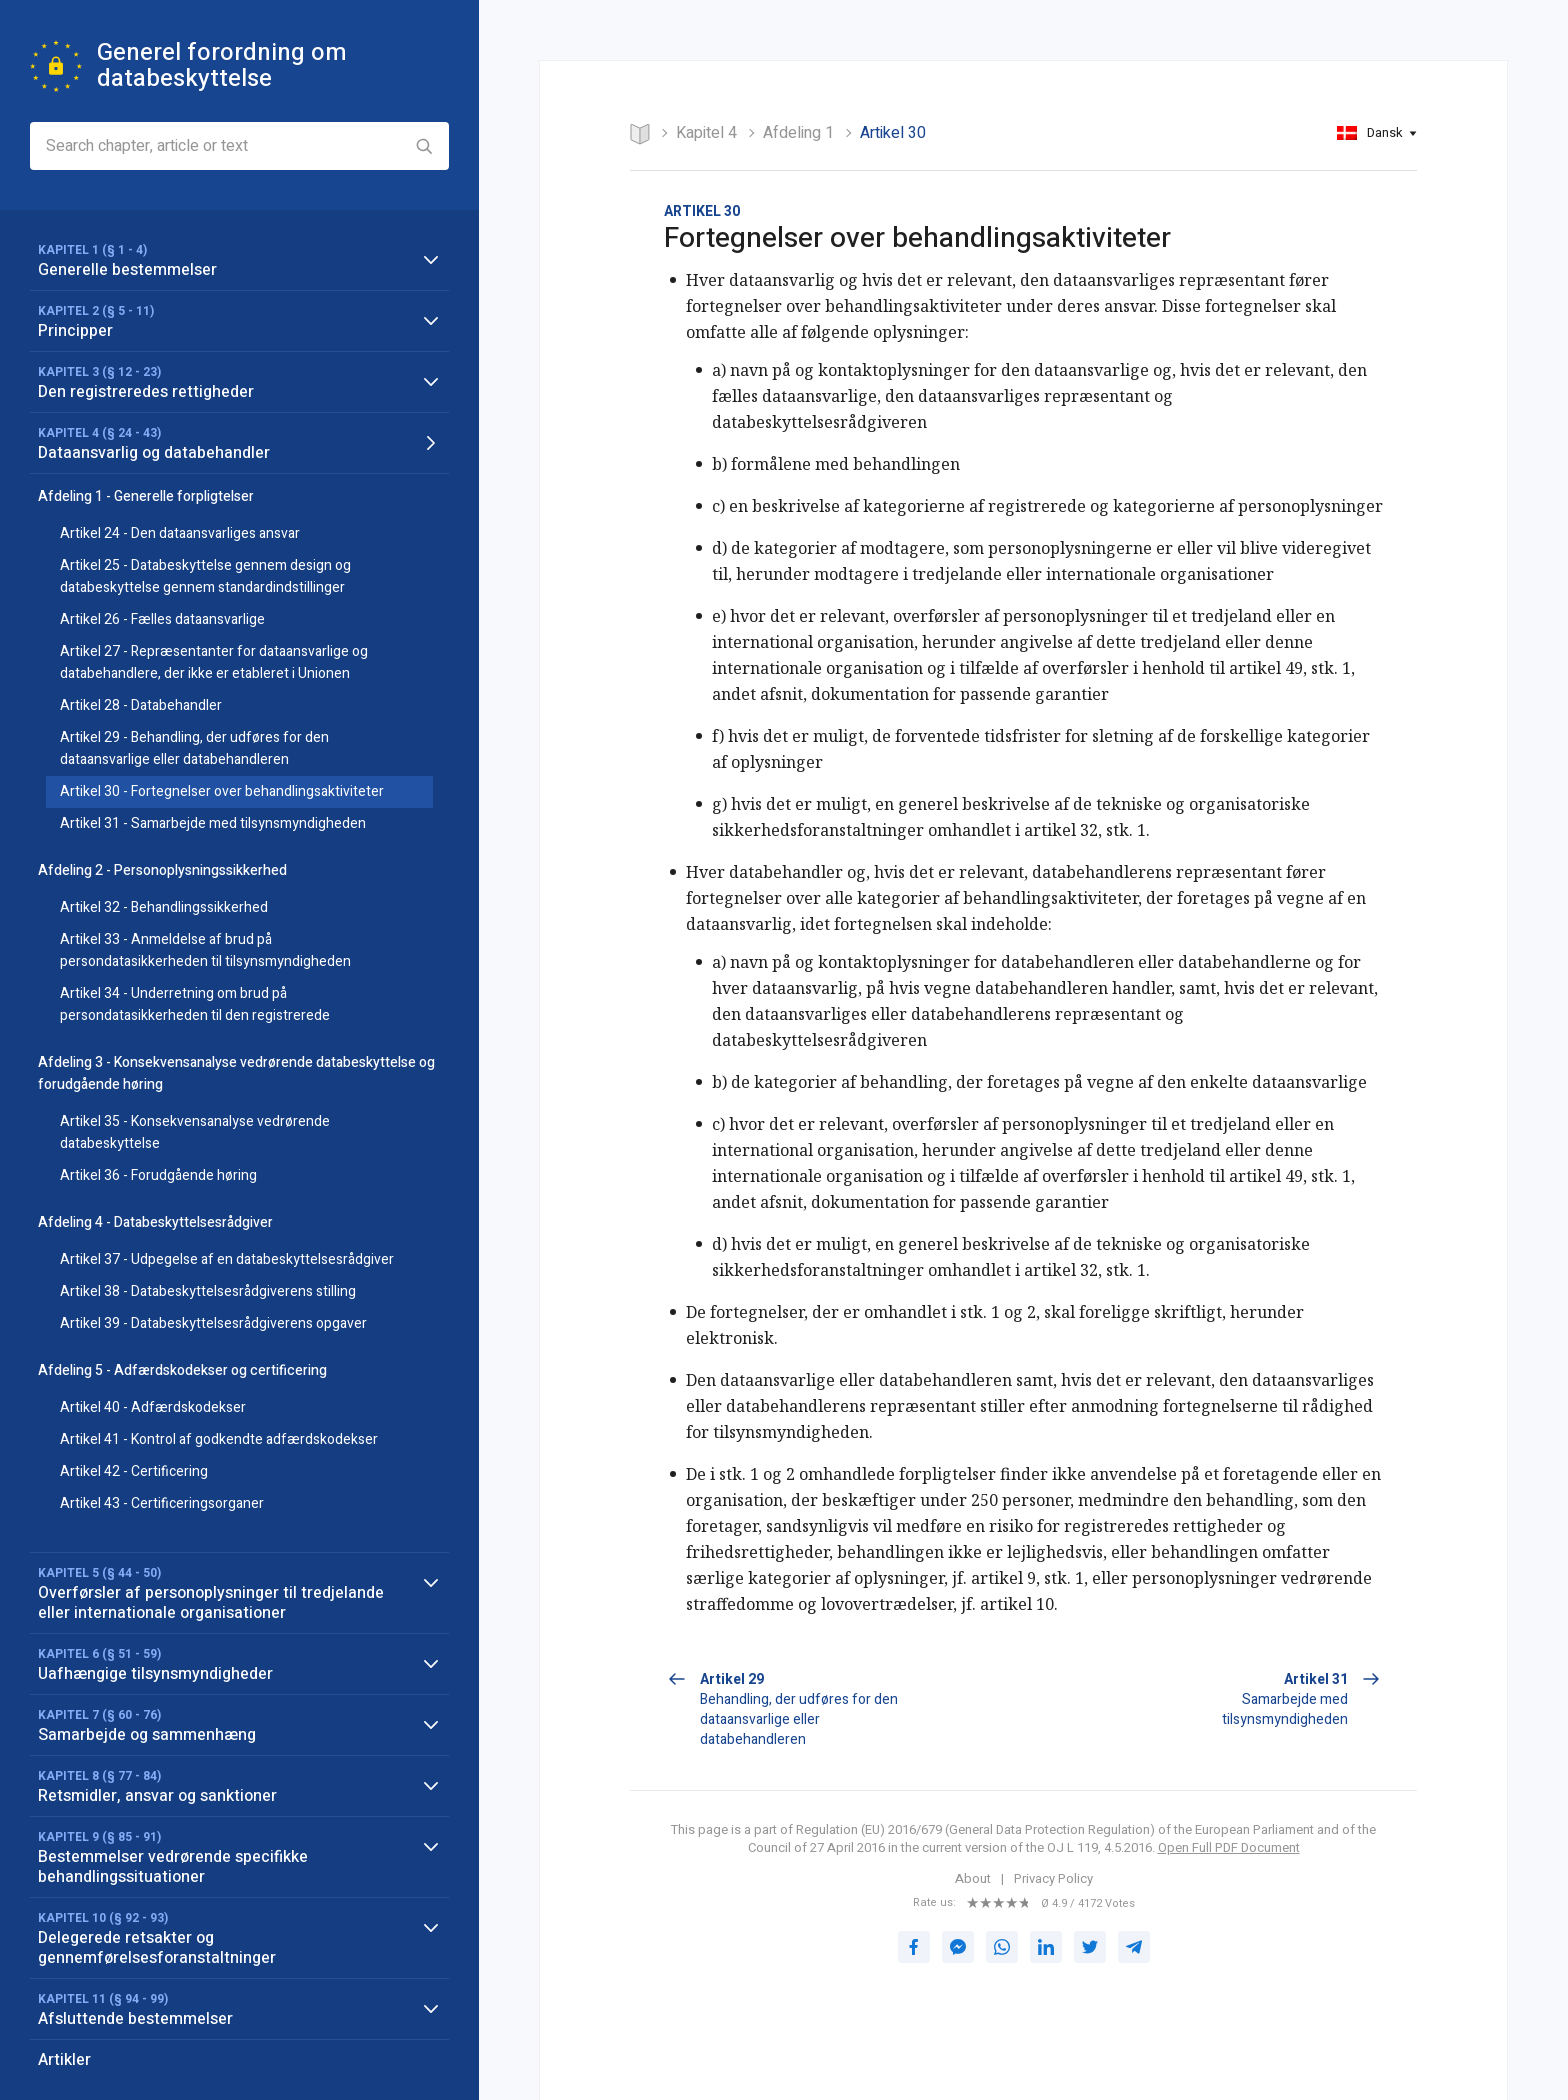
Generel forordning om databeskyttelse (222, 65)
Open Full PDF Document (1229, 1847)
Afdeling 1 (798, 133)
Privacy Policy (1053, 1879)
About (973, 1879)
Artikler (64, 2060)
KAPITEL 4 (706, 133)
